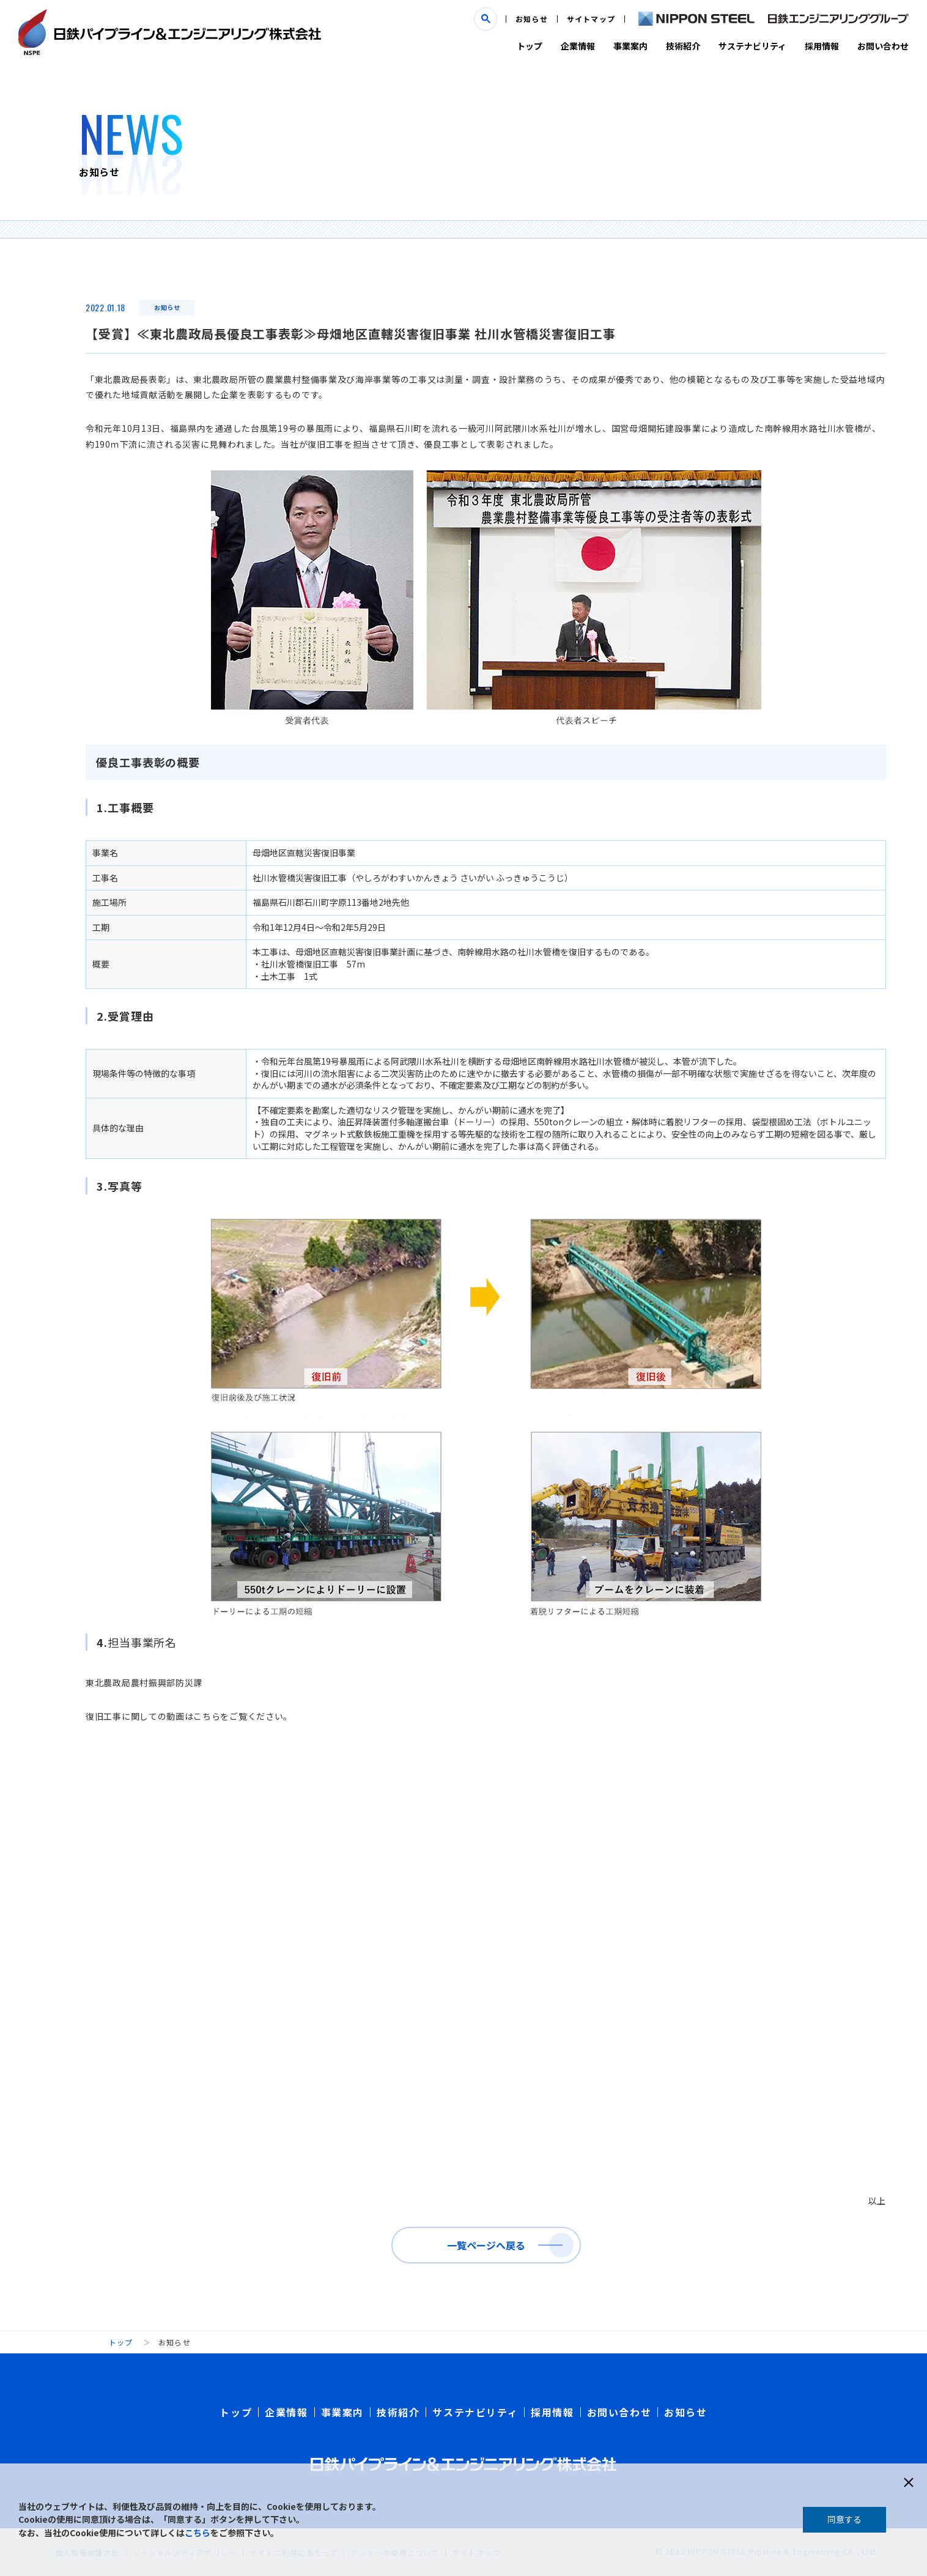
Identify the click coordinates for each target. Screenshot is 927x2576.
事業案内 (630, 46)
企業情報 (578, 46)
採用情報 (822, 46)
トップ (529, 46)
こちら (197, 2532)
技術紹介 (683, 46)
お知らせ (531, 18)
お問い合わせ (883, 46)
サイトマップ (591, 18)
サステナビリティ (752, 46)
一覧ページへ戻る (486, 2245)
